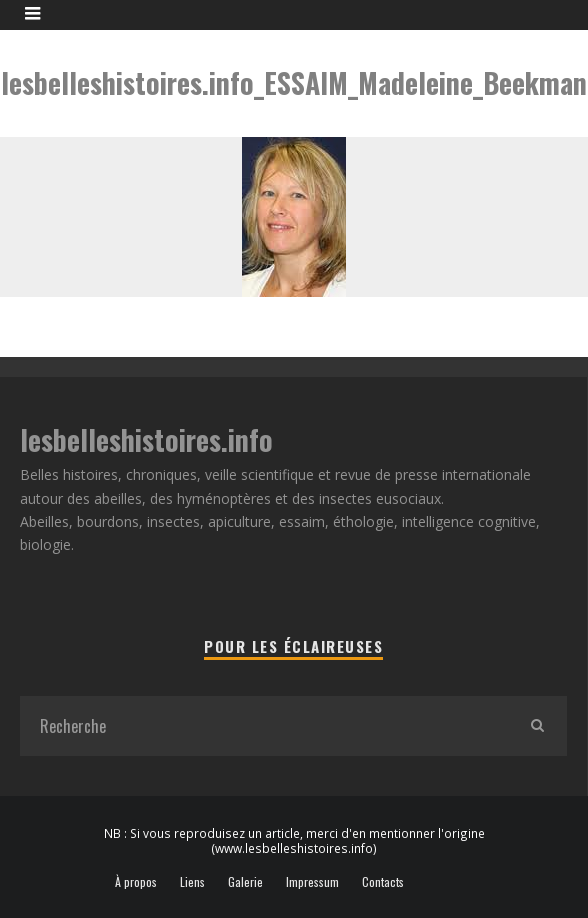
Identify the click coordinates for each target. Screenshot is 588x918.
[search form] (263, 726)
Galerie (245, 882)
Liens (192, 882)
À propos (136, 882)
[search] (537, 726)
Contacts (383, 882)
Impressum (312, 882)
